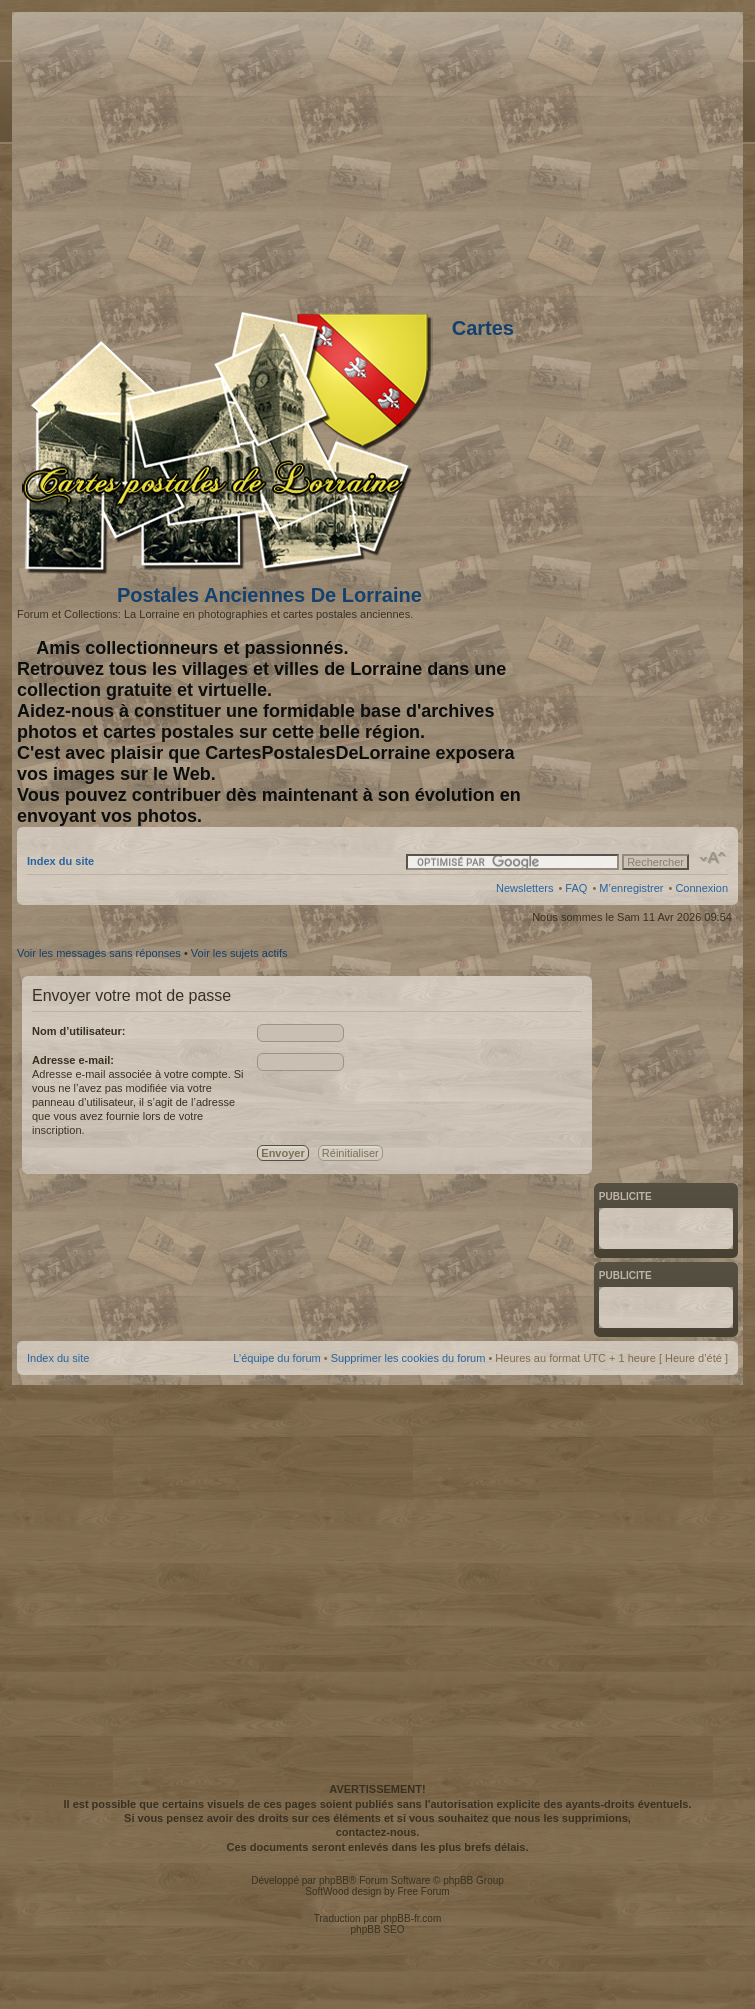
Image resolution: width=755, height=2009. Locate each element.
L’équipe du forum (276, 1358)
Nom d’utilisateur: (79, 1031)
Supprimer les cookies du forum (408, 1358)
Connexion (701, 888)
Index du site (60, 861)
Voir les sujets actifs (239, 953)
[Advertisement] (375, 1581)
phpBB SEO (378, 1929)
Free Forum (423, 1891)
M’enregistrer (631, 888)
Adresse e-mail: (73, 1060)
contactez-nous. (378, 1832)
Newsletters (524, 888)
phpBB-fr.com (411, 1918)
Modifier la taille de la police (713, 858)
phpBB (334, 1880)
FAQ (576, 888)
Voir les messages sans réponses (99, 953)
